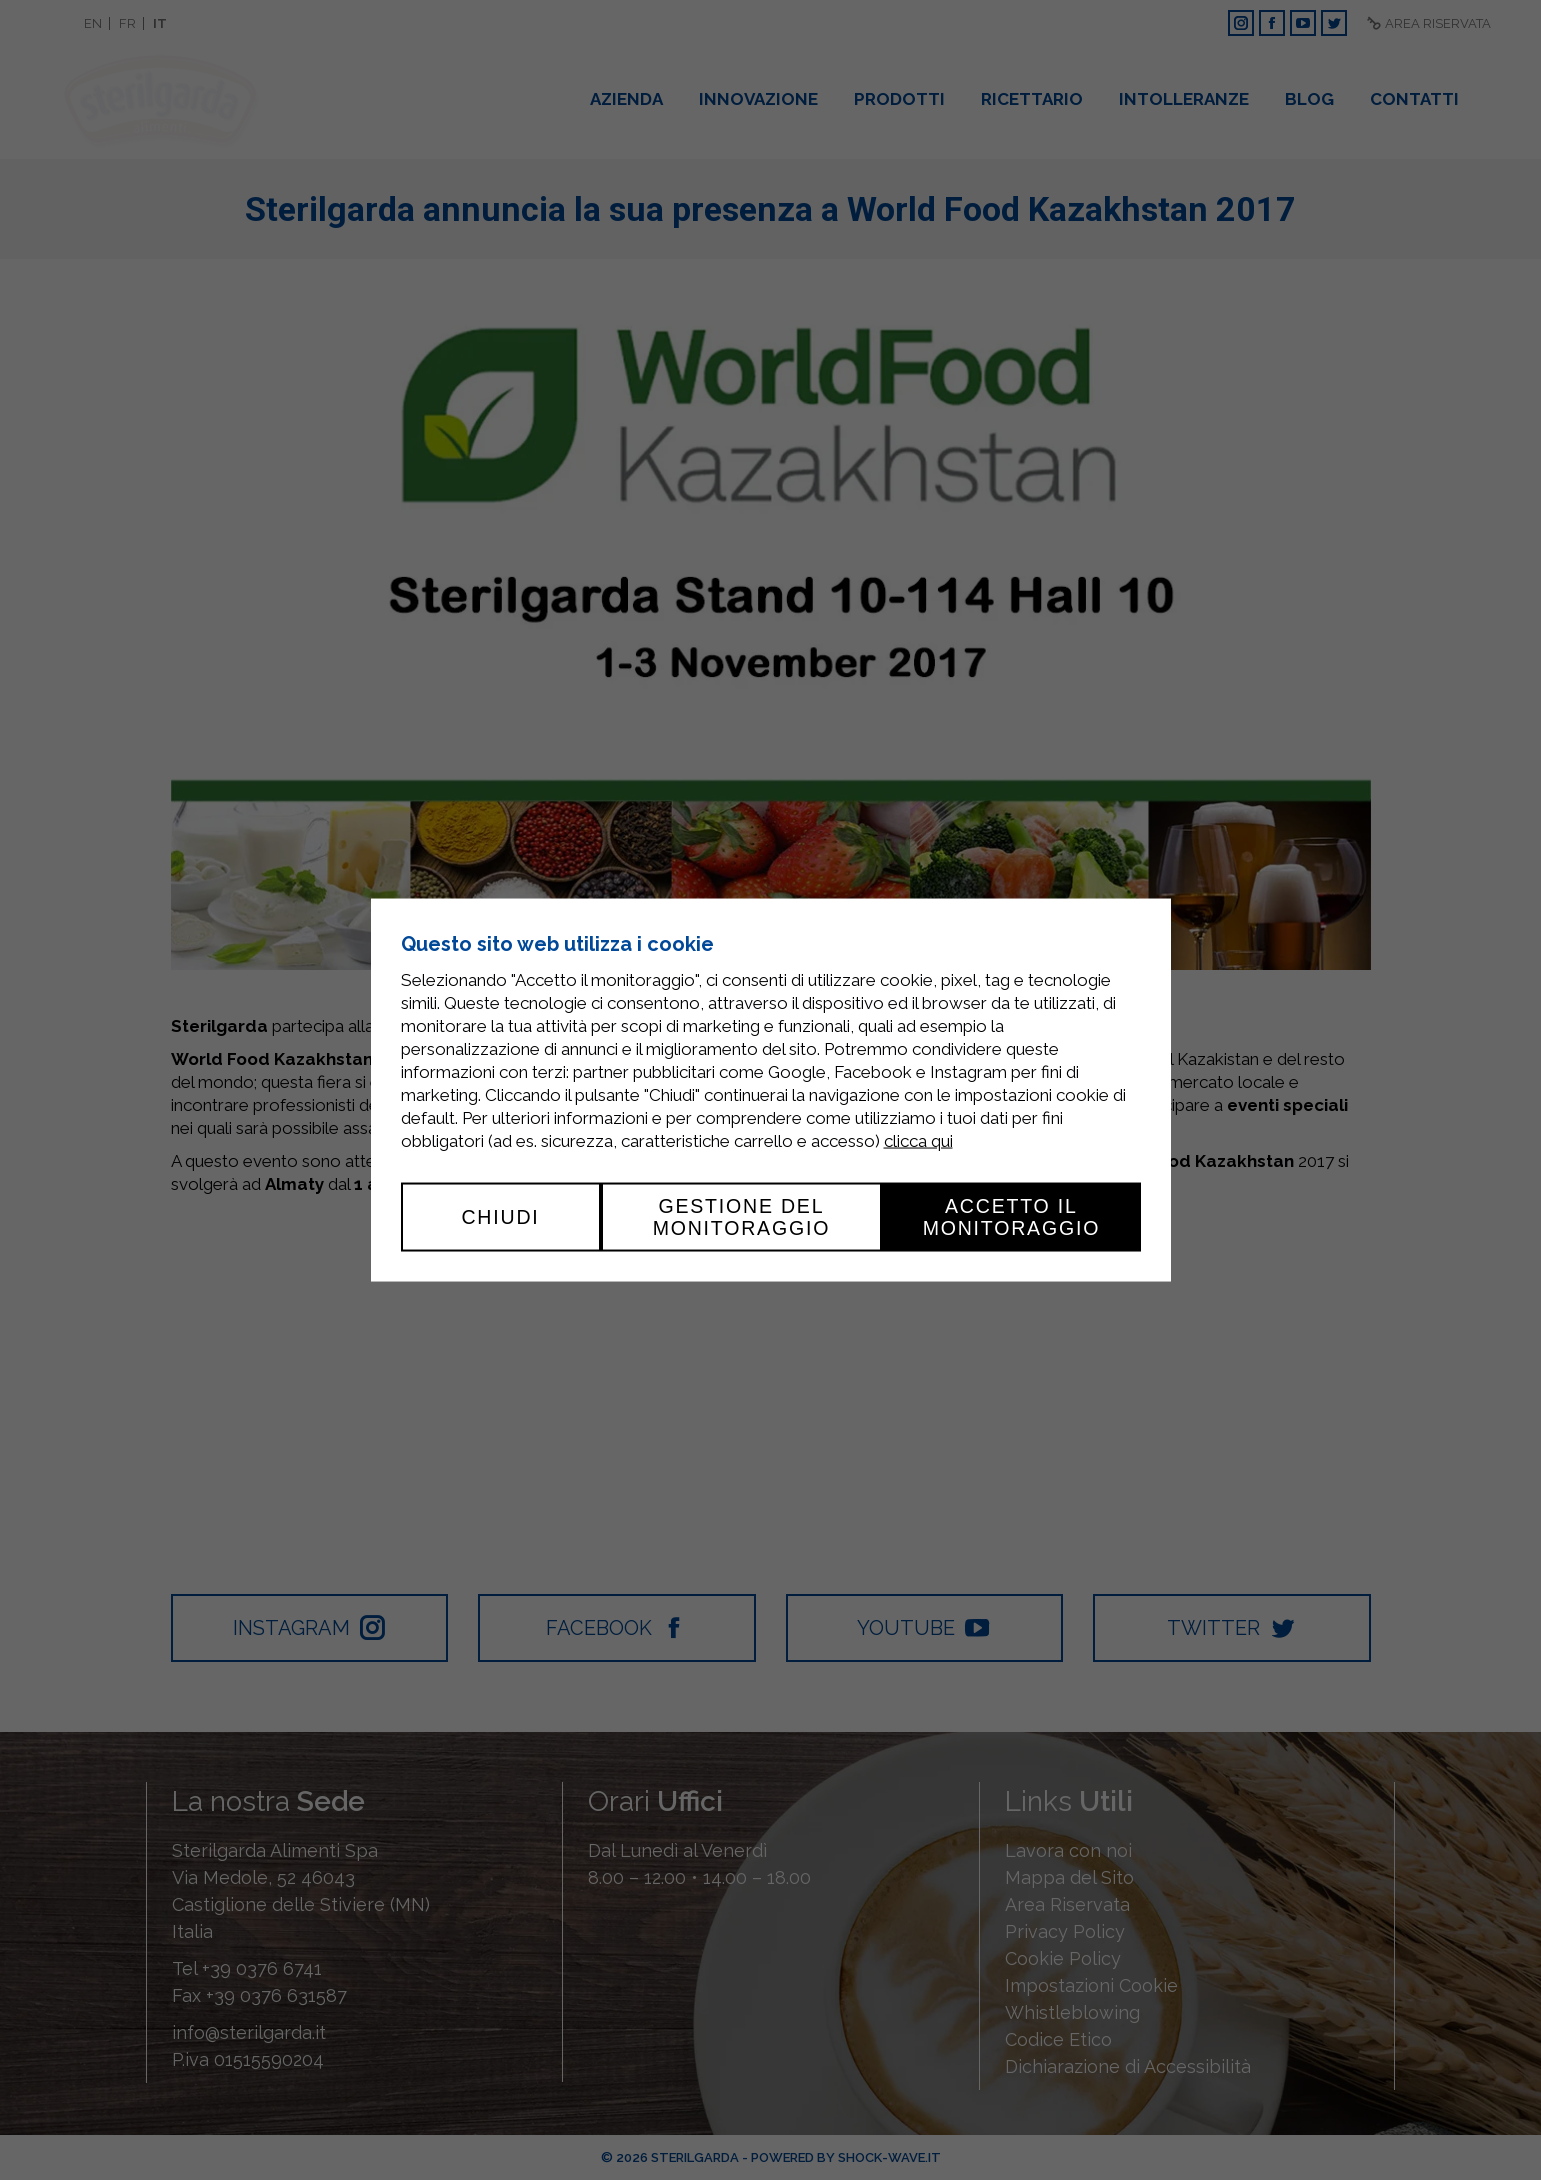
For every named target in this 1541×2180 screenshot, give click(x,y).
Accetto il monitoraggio (1012, 1217)
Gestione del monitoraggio (742, 1217)
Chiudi (500, 1217)
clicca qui (918, 1141)
